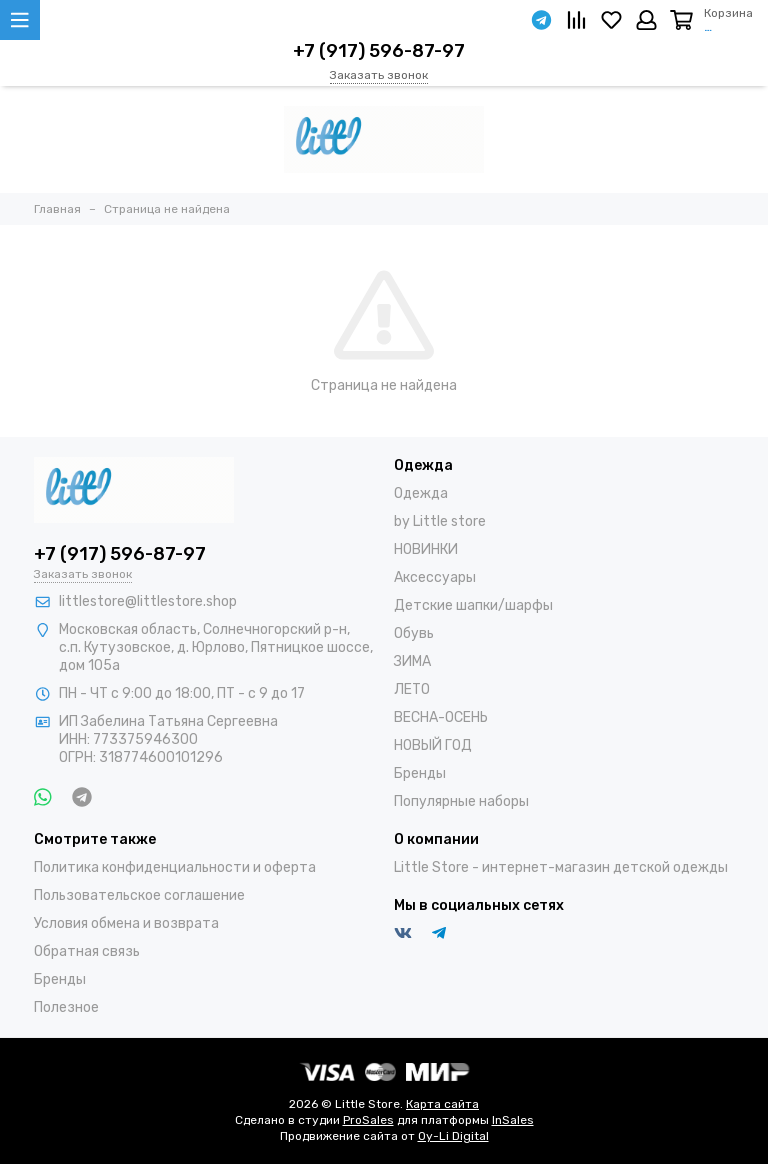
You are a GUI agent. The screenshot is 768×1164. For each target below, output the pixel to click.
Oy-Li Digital (453, 1136)
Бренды (420, 773)
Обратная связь (87, 951)
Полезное (66, 1007)
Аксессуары (435, 577)
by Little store (440, 521)
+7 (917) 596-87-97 (379, 51)
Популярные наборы (461, 801)
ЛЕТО (412, 689)
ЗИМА (412, 661)
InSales (513, 1120)
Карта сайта (442, 1104)
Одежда (421, 493)
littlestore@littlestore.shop (148, 601)
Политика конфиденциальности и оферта (175, 867)
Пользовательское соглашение (139, 895)
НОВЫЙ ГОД (433, 745)
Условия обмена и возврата (126, 923)
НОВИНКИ (426, 549)
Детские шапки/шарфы (473, 605)
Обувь (414, 633)
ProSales (368, 1120)
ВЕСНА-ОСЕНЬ (441, 717)
